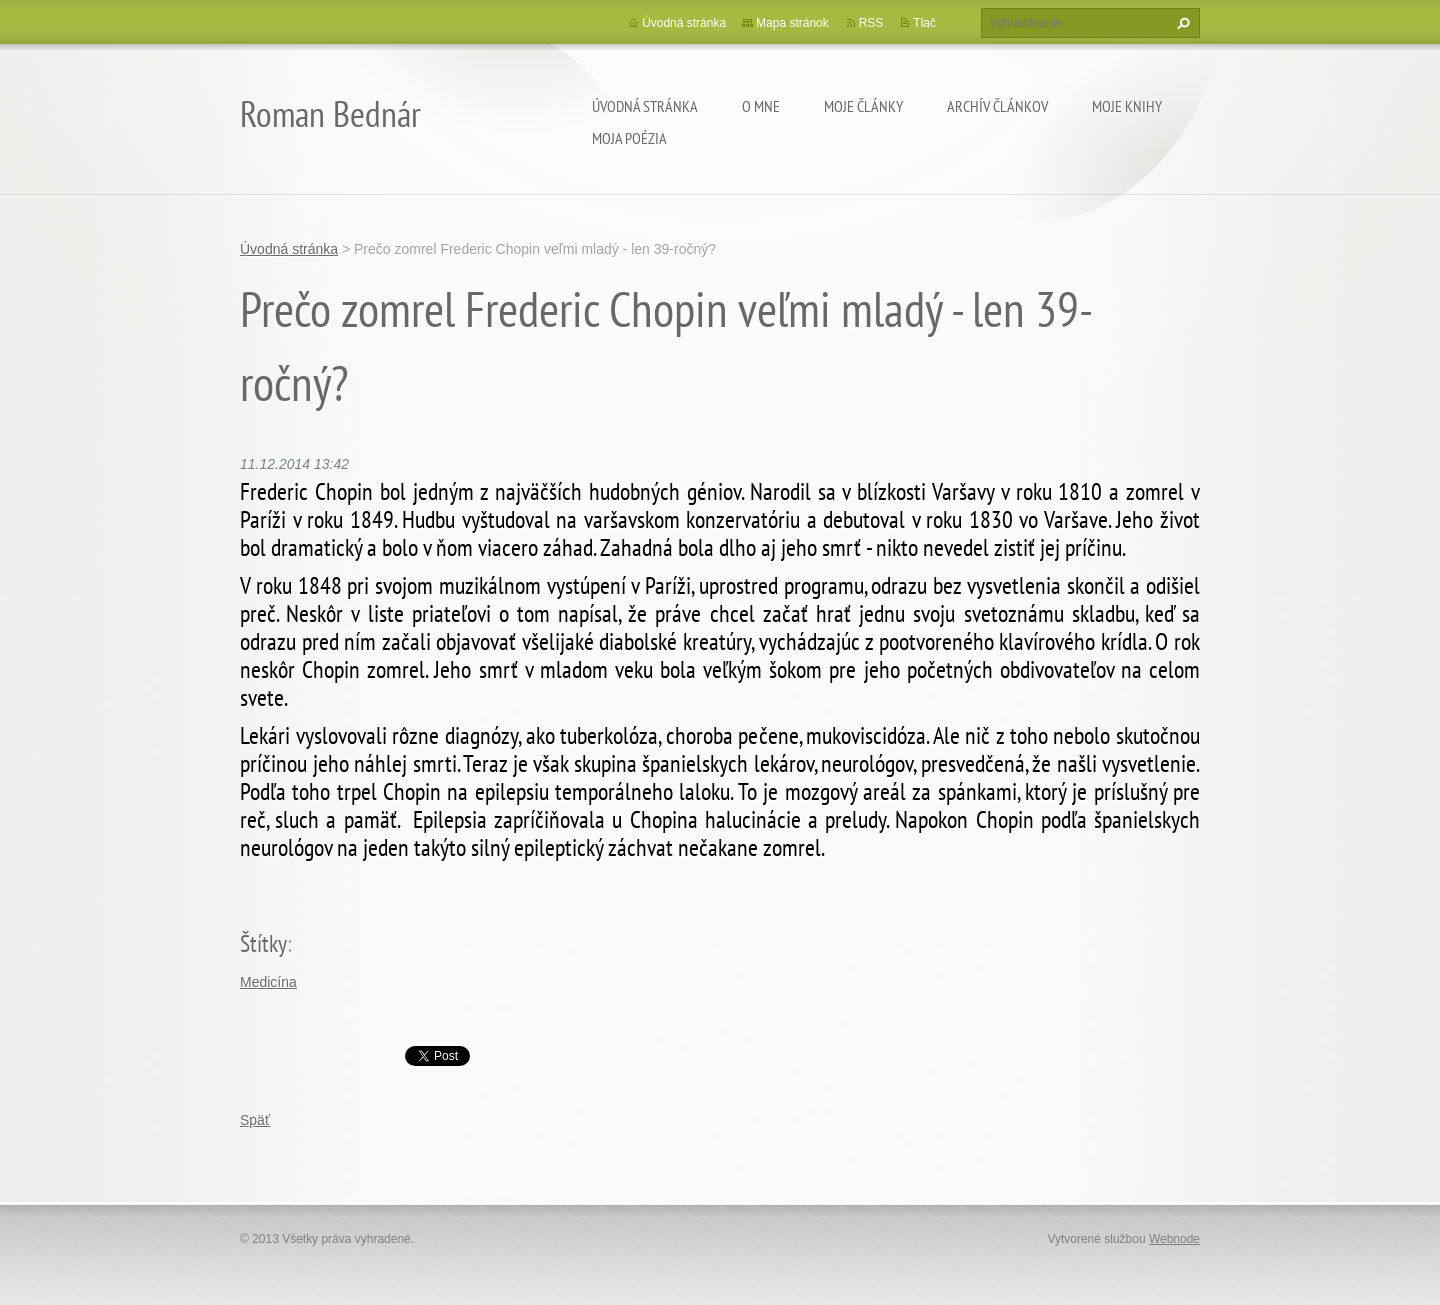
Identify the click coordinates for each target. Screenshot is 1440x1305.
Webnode (1174, 1239)
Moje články (863, 106)
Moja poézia (629, 138)
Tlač (924, 23)
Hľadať (1181, 23)
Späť (255, 1120)
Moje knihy (1127, 106)
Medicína (268, 982)
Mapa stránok (792, 23)
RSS (871, 23)
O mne (761, 106)
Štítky (263, 943)
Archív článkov (997, 106)
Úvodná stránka (645, 106)
